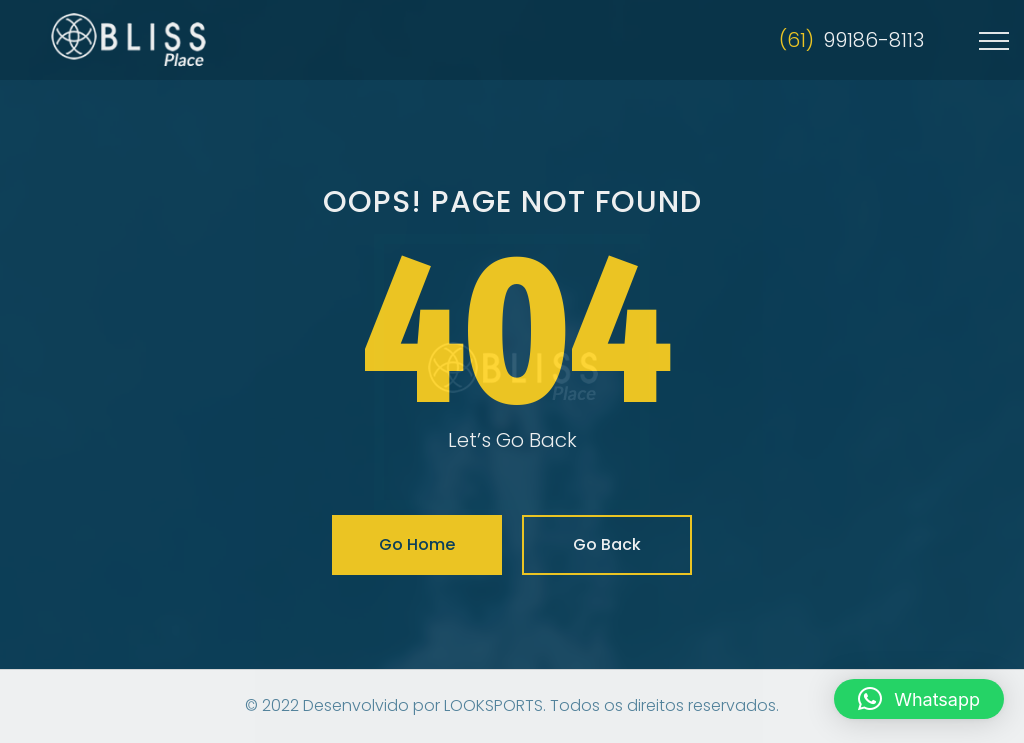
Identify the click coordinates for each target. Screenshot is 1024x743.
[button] (919, 699)
